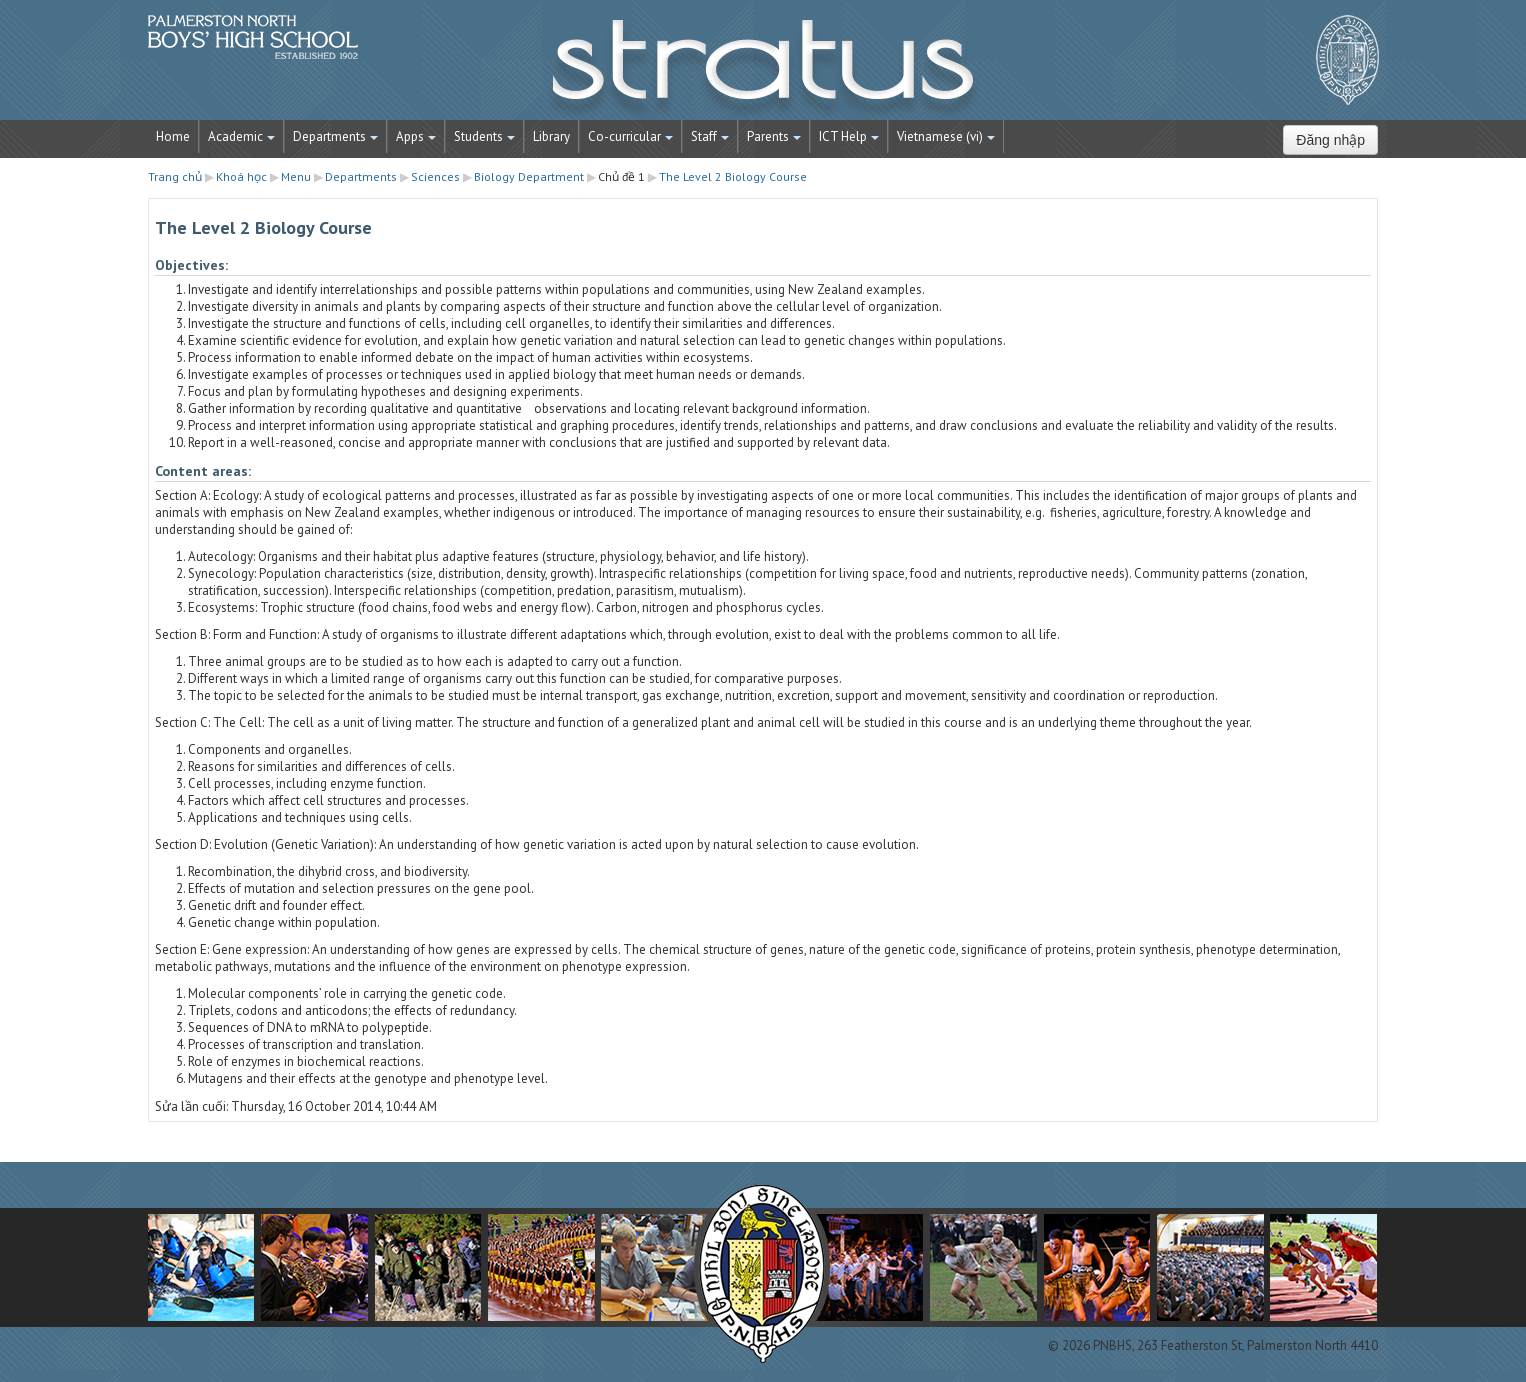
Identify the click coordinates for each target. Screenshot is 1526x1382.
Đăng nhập (1330, 140)
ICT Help (849, 136)
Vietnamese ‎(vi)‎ (946, 136)
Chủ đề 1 (621, 176)
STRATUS (763, 70)
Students (484, 136)
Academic (241, 136)
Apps (416, 136)
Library (551, 136)
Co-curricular (630, 136)
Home (173, 136)
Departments (335, 136)
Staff (710, 136)
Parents (774, 136)
